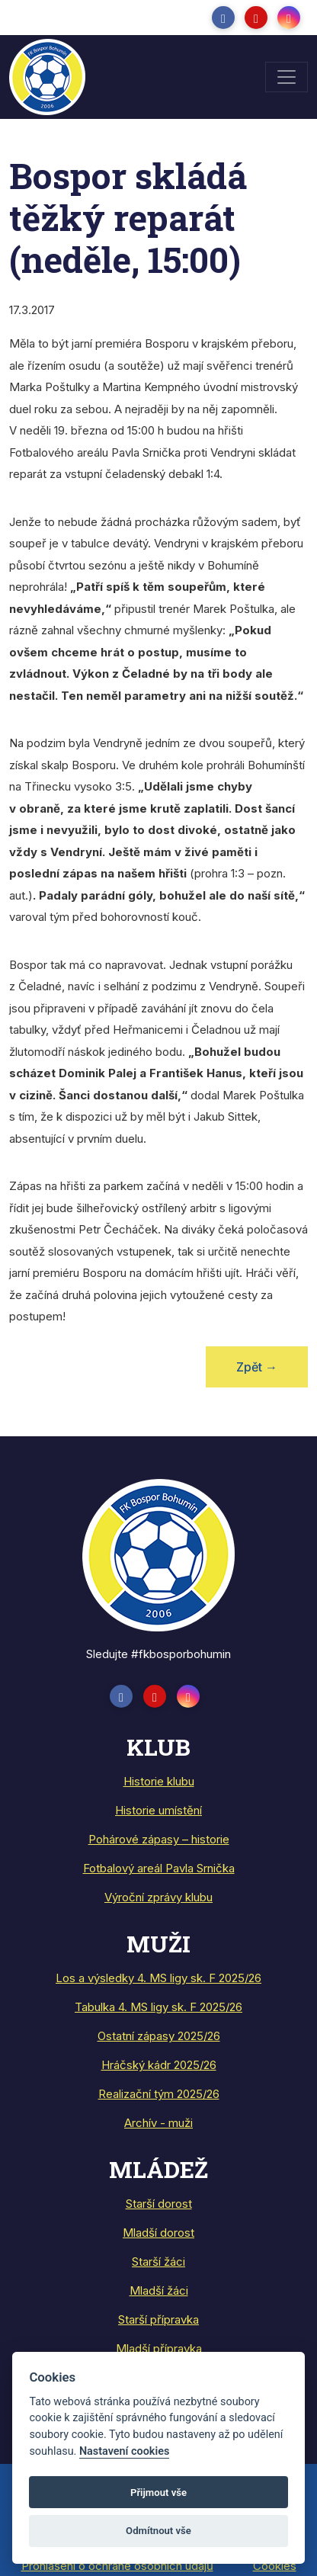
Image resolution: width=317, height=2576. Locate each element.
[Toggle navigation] (286, 77)
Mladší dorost (158, 2232)
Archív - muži (158, 2123)
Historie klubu (158, 1781)
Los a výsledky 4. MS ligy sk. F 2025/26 (158, 1978)
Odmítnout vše (158, 2530)
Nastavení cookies (124, 2451)
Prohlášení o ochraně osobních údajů (117, 2565)
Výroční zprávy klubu (158, 1897)
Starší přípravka (158, 2319)
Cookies (274, 2565)
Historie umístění (158, 1810)
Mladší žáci (159, 2290)
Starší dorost (159, 2203)
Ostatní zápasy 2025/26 (159, 2036)
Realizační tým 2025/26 (158, 2094)
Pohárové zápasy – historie (158, 1839)
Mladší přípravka (159, 2348)
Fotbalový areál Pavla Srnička (159, 1868)
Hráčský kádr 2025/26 (158, 2065)
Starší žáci (158, 2261)
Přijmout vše (158, 2492)
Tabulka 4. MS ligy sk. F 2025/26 (158, 2007)
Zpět (256, 1367)
